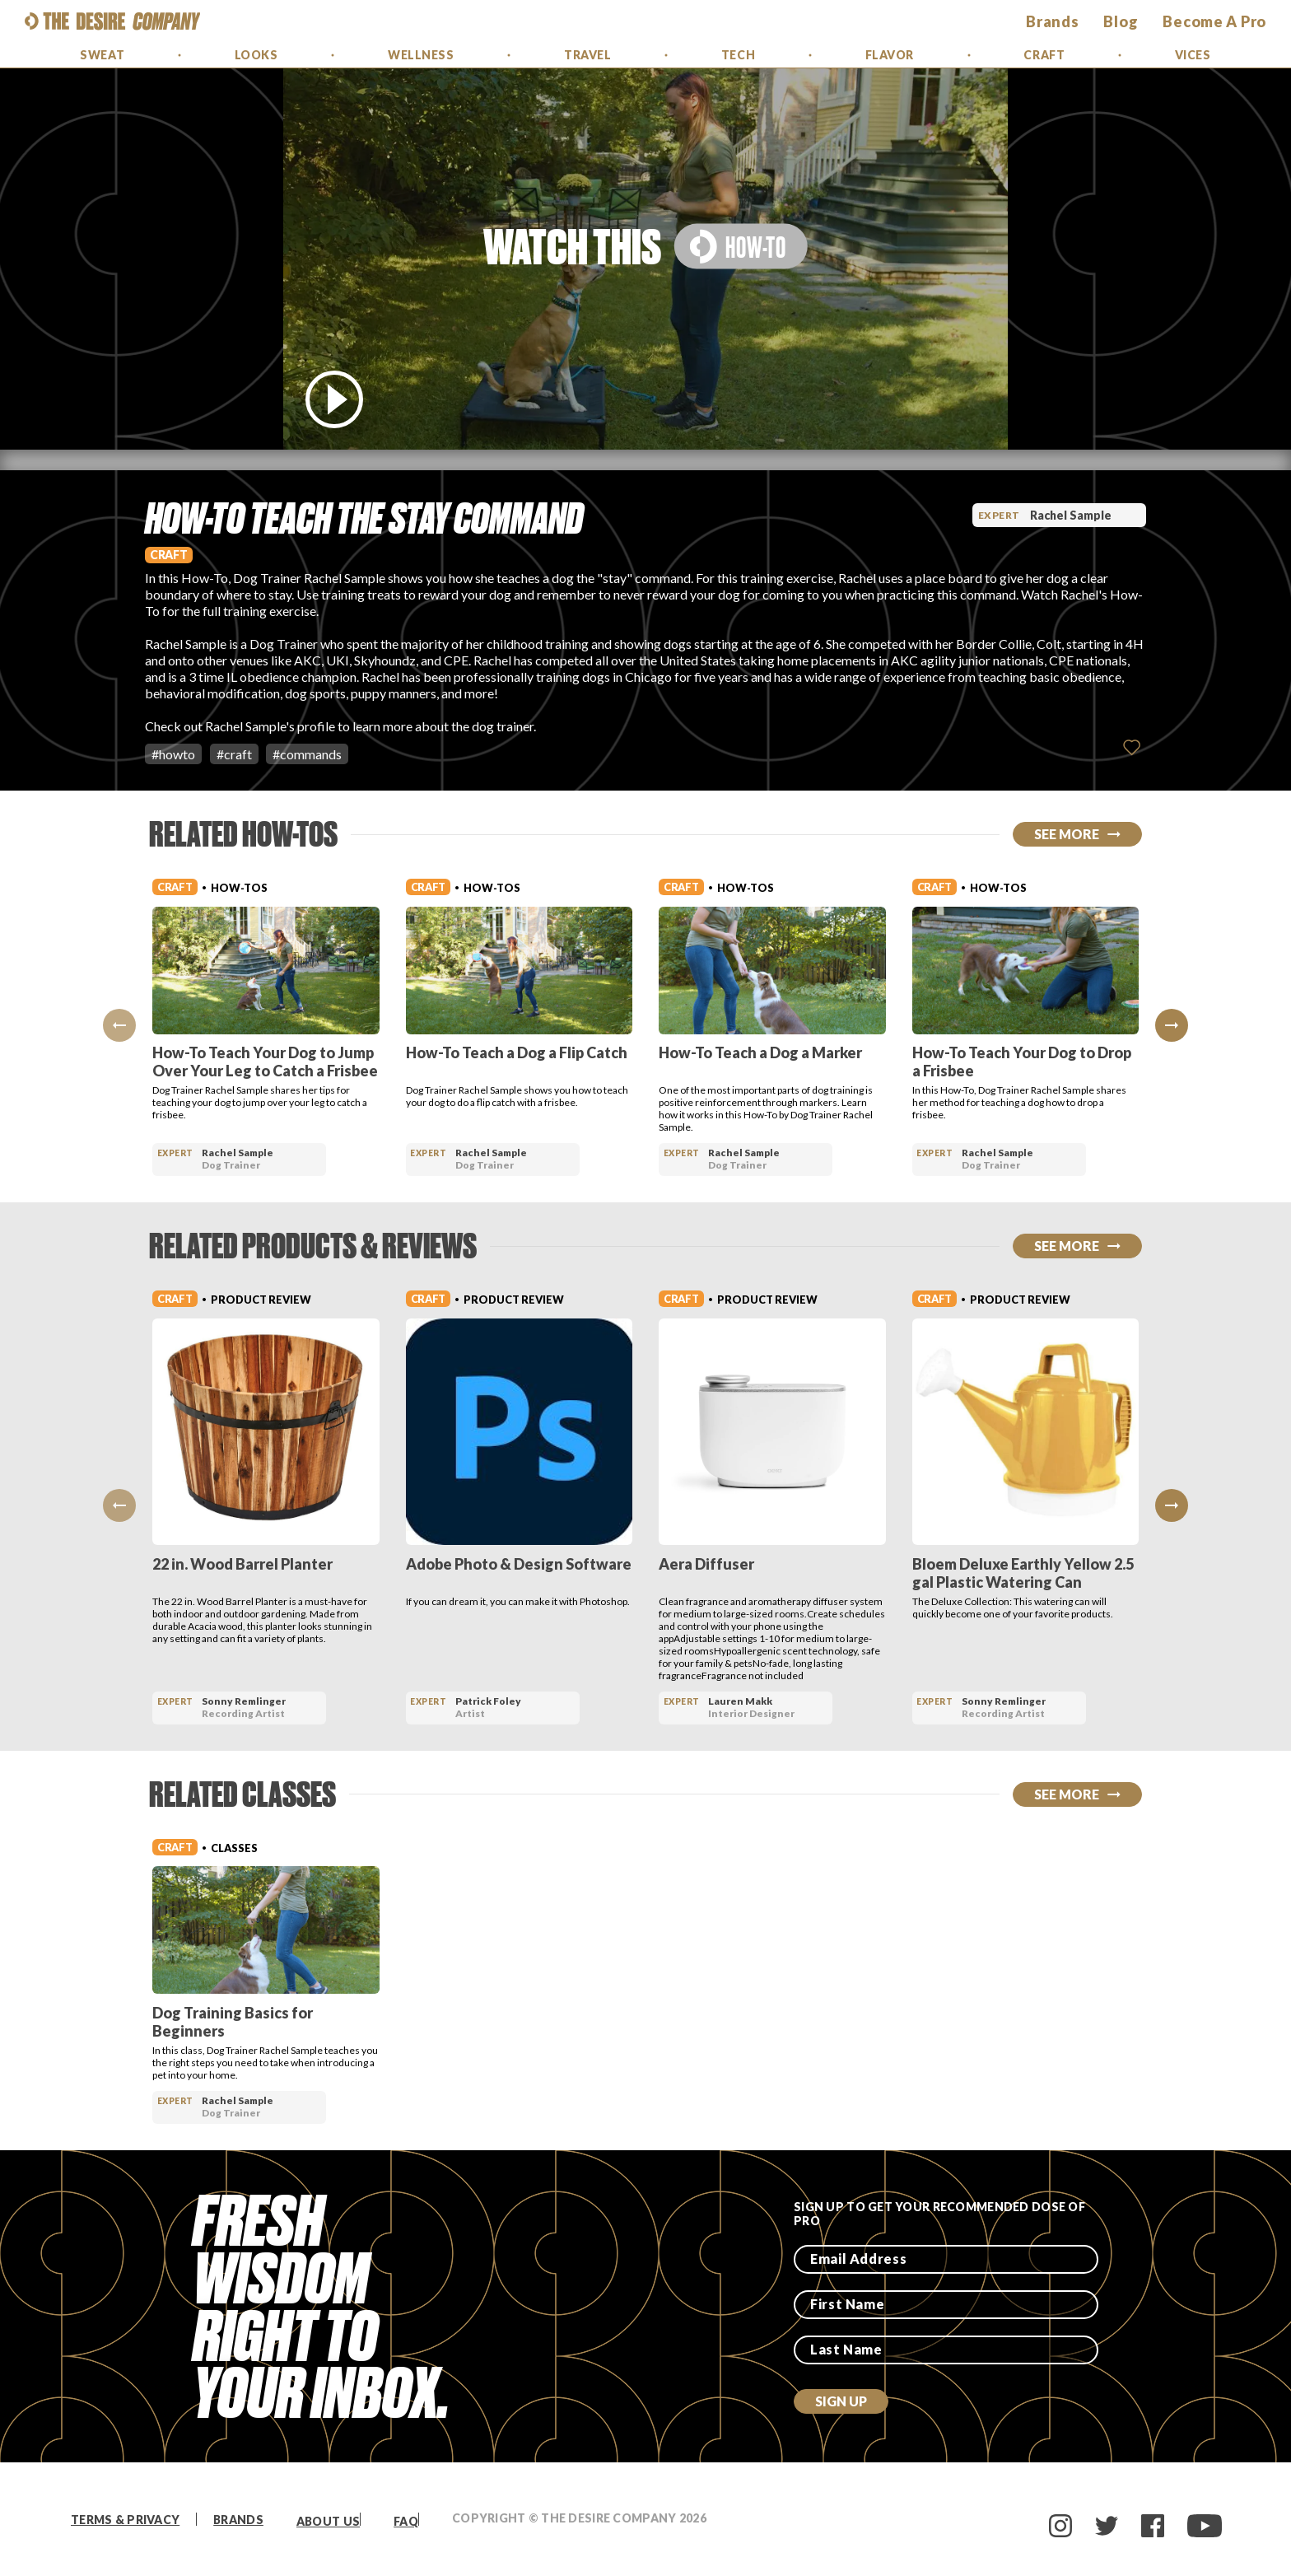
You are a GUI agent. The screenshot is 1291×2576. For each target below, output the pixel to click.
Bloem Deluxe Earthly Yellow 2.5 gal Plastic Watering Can (1023, 1573)
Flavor (889, 55)
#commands (307, 754)
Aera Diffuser (706, 1564)
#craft (234, 754)
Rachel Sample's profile (270, 726)
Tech (738, 55)
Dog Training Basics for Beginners (232, 2022)
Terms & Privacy (125, 2520)
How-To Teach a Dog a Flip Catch (516, 1052)
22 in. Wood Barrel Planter (242, 1564)
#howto (173, 754)
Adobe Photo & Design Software (519, 1564)
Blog (1120, 21)
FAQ (406, 2521)
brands (1052, 21)
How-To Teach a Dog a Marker (760, 1052)
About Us (328, 2521)
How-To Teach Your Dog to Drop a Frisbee (1021, 1061)
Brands (238, 2520)
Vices (1193, 55)
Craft (1044, 55)
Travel (587, 55)
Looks (256, 55)
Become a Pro (1214, 21)
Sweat (102, 55)
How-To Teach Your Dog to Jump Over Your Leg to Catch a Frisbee (265, 1061)
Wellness (421, 55)
